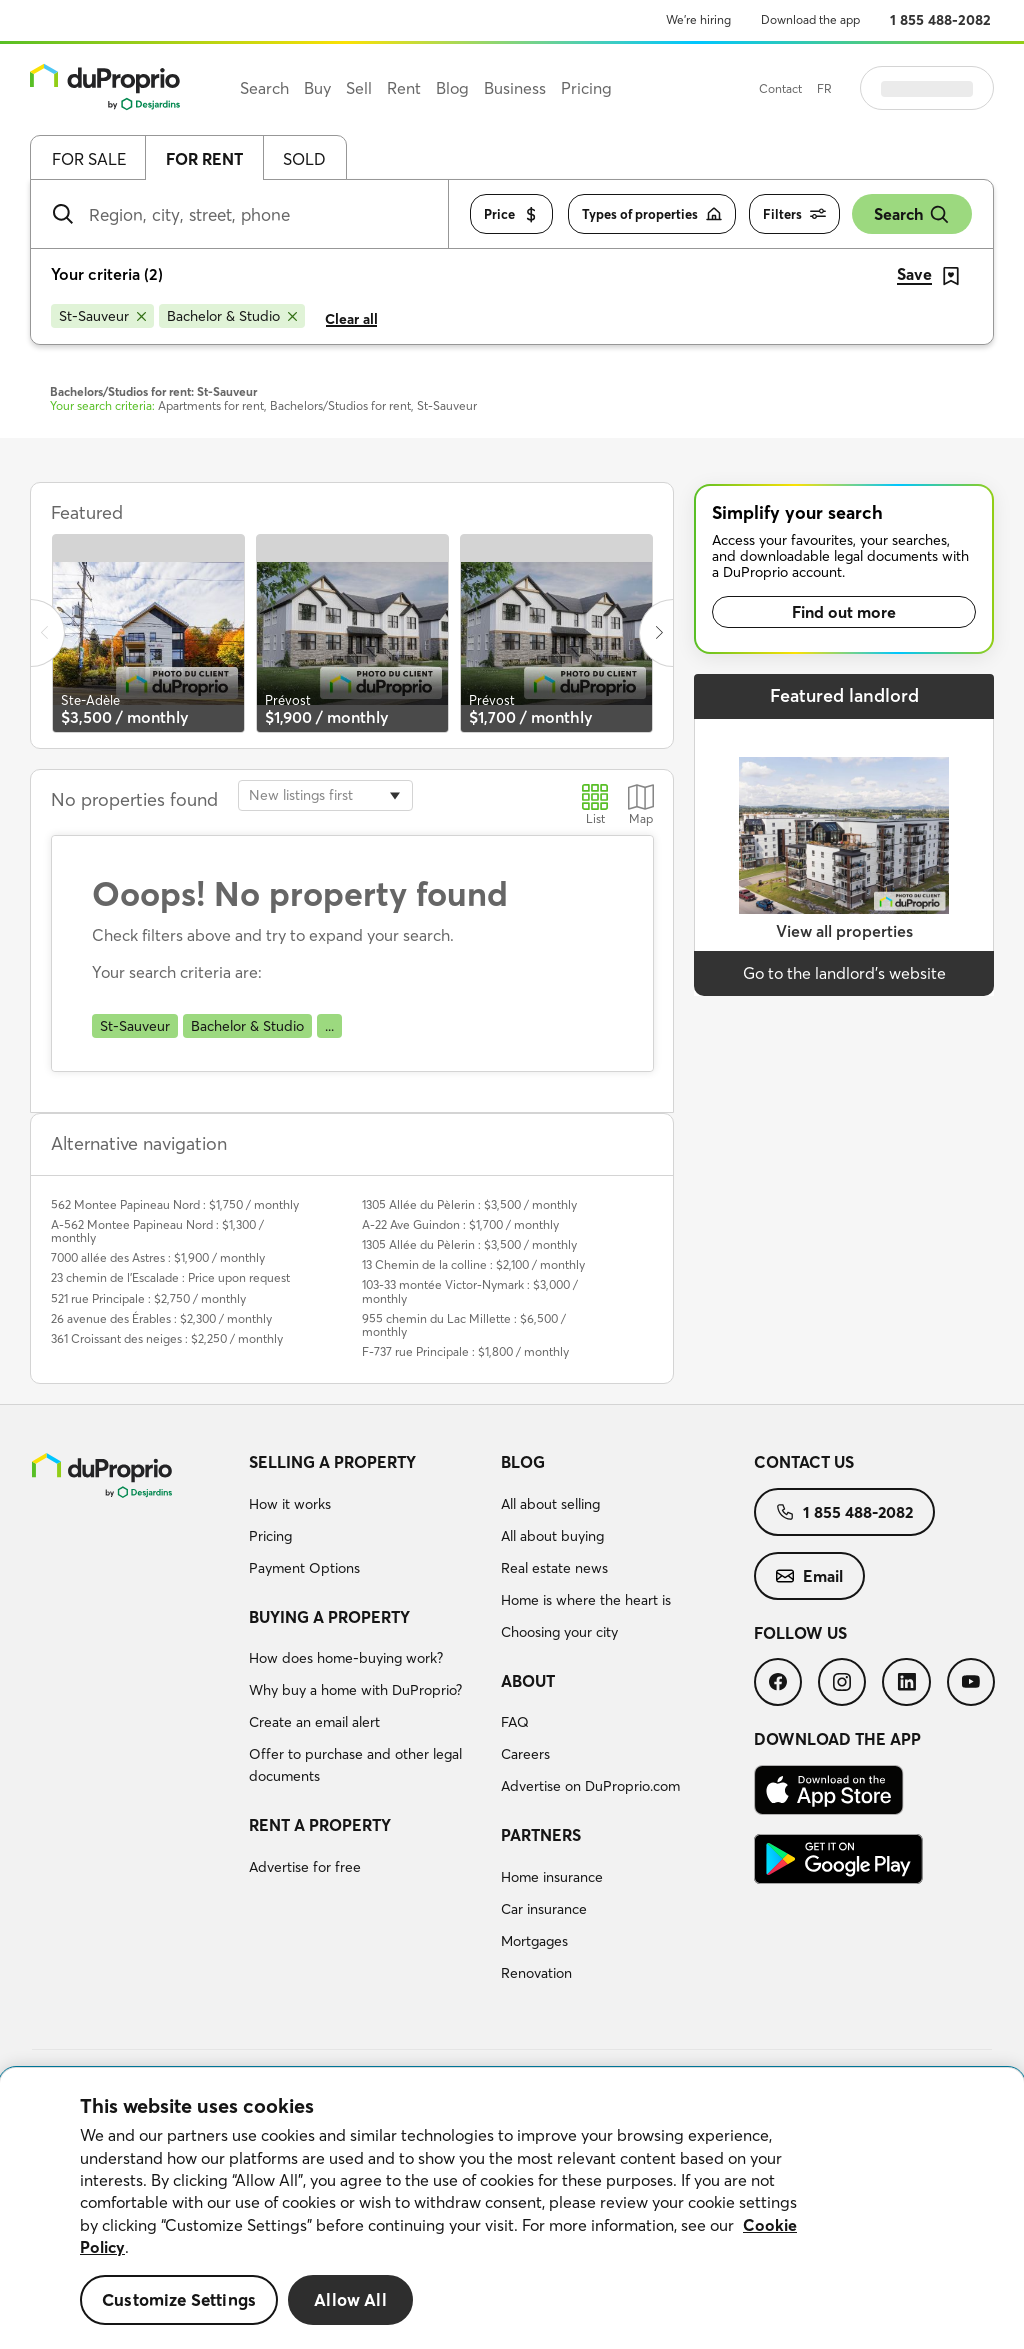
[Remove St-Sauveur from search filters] (102, 316)
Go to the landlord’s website (844, 973)
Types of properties (652, 214)
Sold (304, 159)
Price (511, 214)
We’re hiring (698, 19)
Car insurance (544, 1909)
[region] (512, 2208)
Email (809, 1576)
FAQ (515, 1722)
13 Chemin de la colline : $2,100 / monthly (473, 1264)
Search (912, 214)
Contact (830, 88)
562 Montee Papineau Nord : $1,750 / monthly (175, 1204)
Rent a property (320, 1825)
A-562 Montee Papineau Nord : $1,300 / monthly (157, 1231)
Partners (541, 1835)
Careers (525, 1754)
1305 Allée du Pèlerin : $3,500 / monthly (469, 1204)
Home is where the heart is (586, 1600)
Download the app (810, 19)
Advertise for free (305, 1867)
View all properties (844, 931)
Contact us (804, 1462)
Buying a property (329, 1617)
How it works (290, 1504)
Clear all (351, 319)
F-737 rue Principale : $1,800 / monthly (465, 1351)
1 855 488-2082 (940, 20)
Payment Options (304, 1568)
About (528, 1681)
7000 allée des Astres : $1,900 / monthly (158, 1257)
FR (874, 88)
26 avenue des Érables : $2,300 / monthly (161, 1318)
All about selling (550, 1504)
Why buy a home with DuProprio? (355, 1690)
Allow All (350, 2299)
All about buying (552, 1536)
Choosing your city (559, 1632)
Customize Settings (179, 2299)
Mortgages (534, 1941)
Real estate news (554, 1568)
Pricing (270, 1536)
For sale (89, 159)
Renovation (536, 1973)
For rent (204, 159)
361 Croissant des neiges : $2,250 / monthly (167, 1338)
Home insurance (552, 1877)
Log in (952, 88)
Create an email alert (314, 1722)
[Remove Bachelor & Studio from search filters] (232, 316)
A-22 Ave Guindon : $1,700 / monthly (460, 1224)
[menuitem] (367, 1518)
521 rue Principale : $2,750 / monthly (148, 1298)
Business (515, 88)
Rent (404, 88)
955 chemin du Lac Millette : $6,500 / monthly (464, 1325)
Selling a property (332, 1462)
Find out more (844, 612)
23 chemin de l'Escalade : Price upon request (170, 1277)
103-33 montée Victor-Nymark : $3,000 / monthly (470, 1291)
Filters (794, 214)
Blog (523, 1462)
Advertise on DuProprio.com (590, 1786)
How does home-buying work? (346, 1658)
